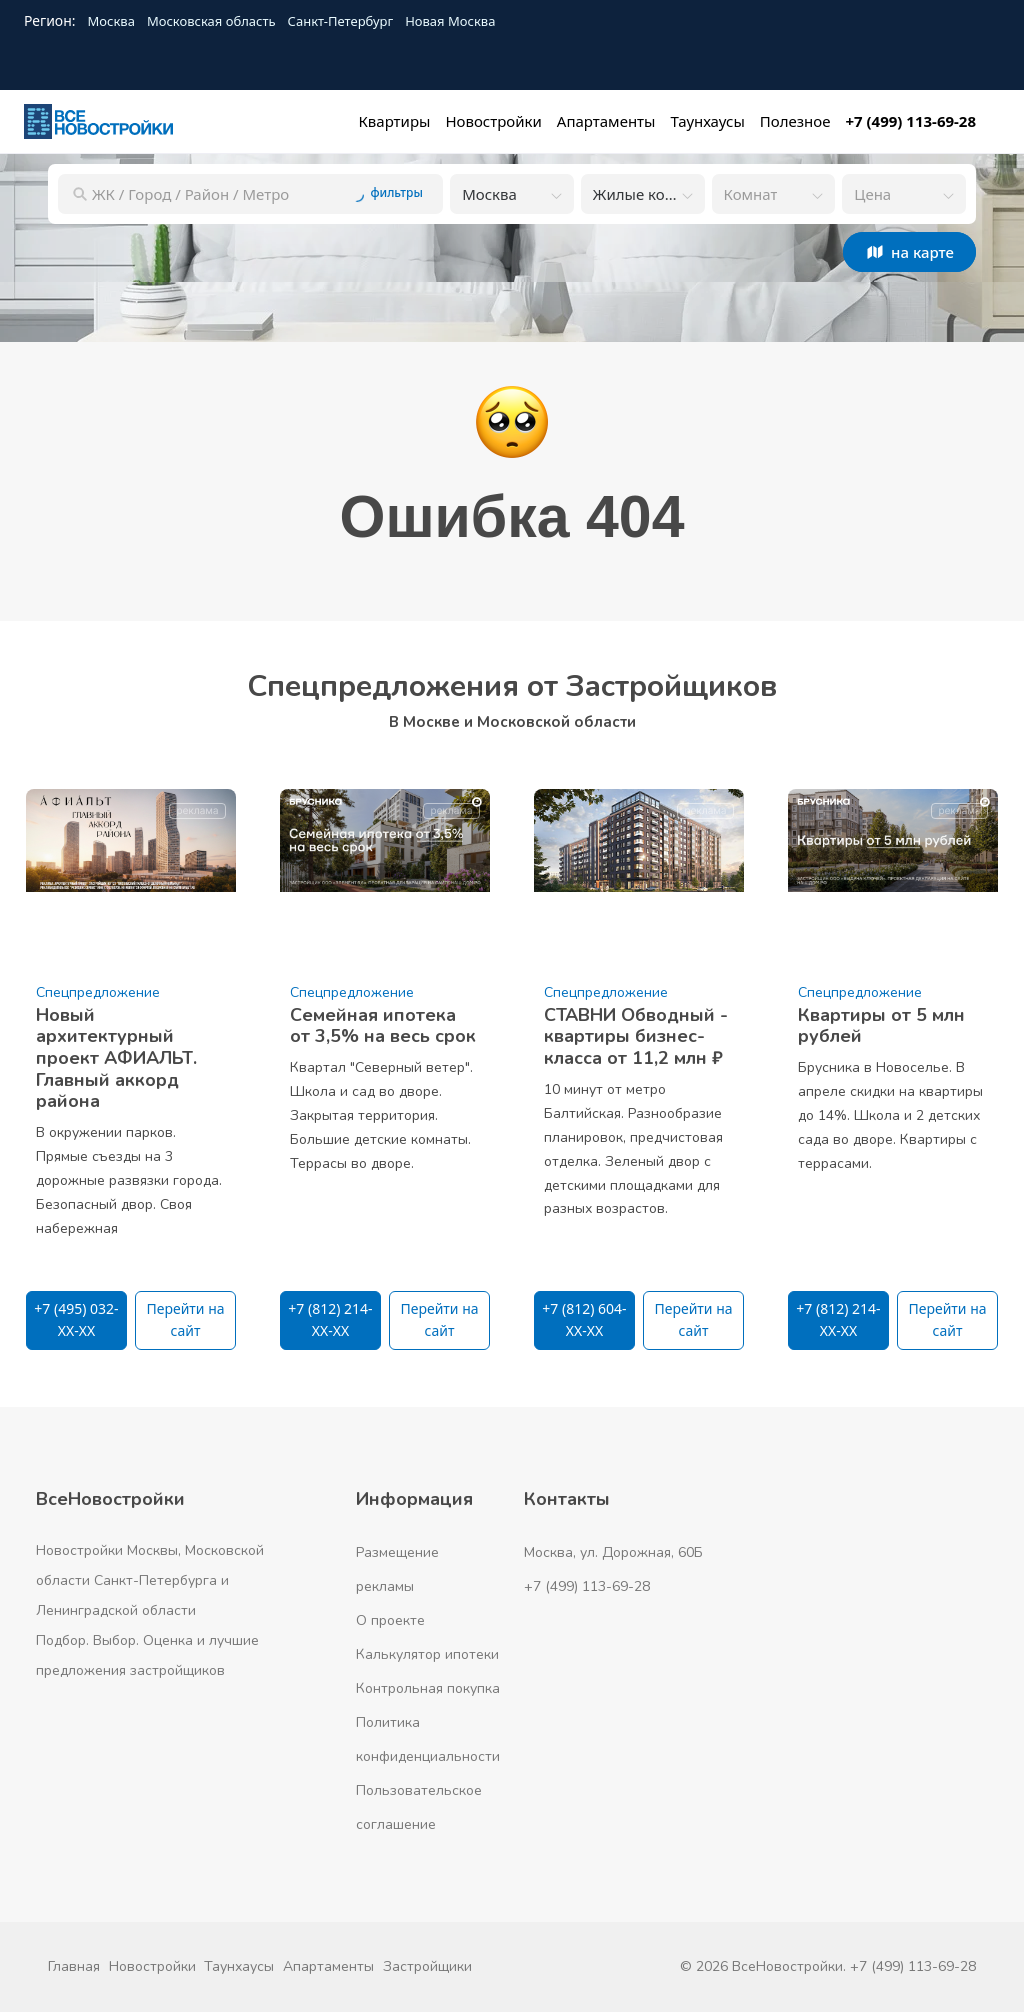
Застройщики (427, 1966)
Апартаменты (328, 1966)
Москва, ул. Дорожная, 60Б (613, 1552)
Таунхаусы (239, 1966)
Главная (74, 1966)
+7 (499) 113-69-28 (587, 1586)
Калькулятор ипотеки (427, 1654)
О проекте (390, 1620)
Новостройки (152, 1966)
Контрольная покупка (428, 1688)
